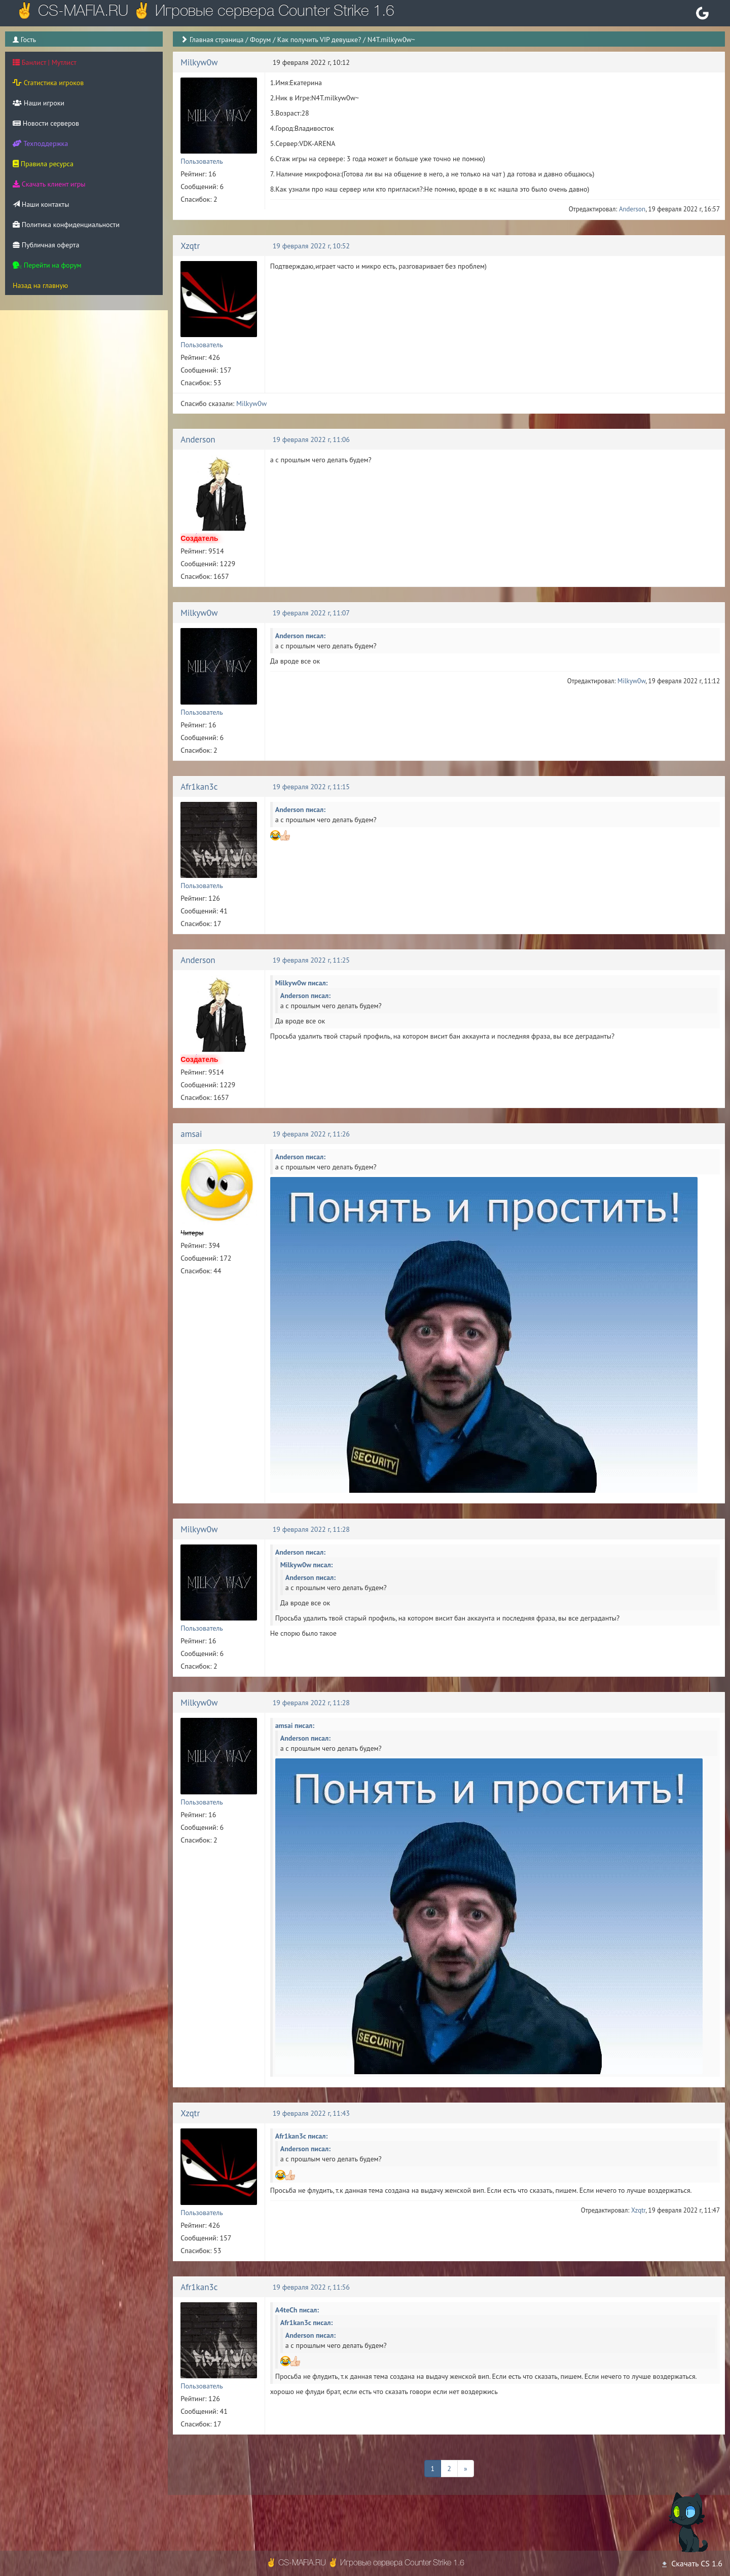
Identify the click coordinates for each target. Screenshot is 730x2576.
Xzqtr (190, 245)
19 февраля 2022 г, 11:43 (311, 2113)
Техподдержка (40, 143)
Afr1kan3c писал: (301, 2136)
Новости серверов (46, 123)
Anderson (632, 209)
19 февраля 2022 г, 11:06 (311, 439)
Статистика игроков (48, 82)
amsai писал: (294, 1725)
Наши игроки (38, 102)
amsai (191, 1133)
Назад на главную (40, 285)
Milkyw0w (198, 62)
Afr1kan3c (198, 786)
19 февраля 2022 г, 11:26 (311, 1133)
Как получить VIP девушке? (319, 39)
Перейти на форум (47, 265)
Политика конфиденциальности (66, 224)
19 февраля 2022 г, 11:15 (311, 786)
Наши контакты (41, 204)
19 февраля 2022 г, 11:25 (311, 960)
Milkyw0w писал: (301, 982)
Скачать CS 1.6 (691, 2563)
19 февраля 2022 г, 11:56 (311, 2287)
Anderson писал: (300, 635)
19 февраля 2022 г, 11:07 (311, 612)
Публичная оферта (46, 244)
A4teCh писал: (297, 2309)
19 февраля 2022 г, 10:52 (311, 245)
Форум (260, 39)
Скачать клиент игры (49, 184)
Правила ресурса (43, 163)
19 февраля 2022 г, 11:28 (311, 1529)
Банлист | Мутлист (45, 62)
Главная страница (217, 39)
